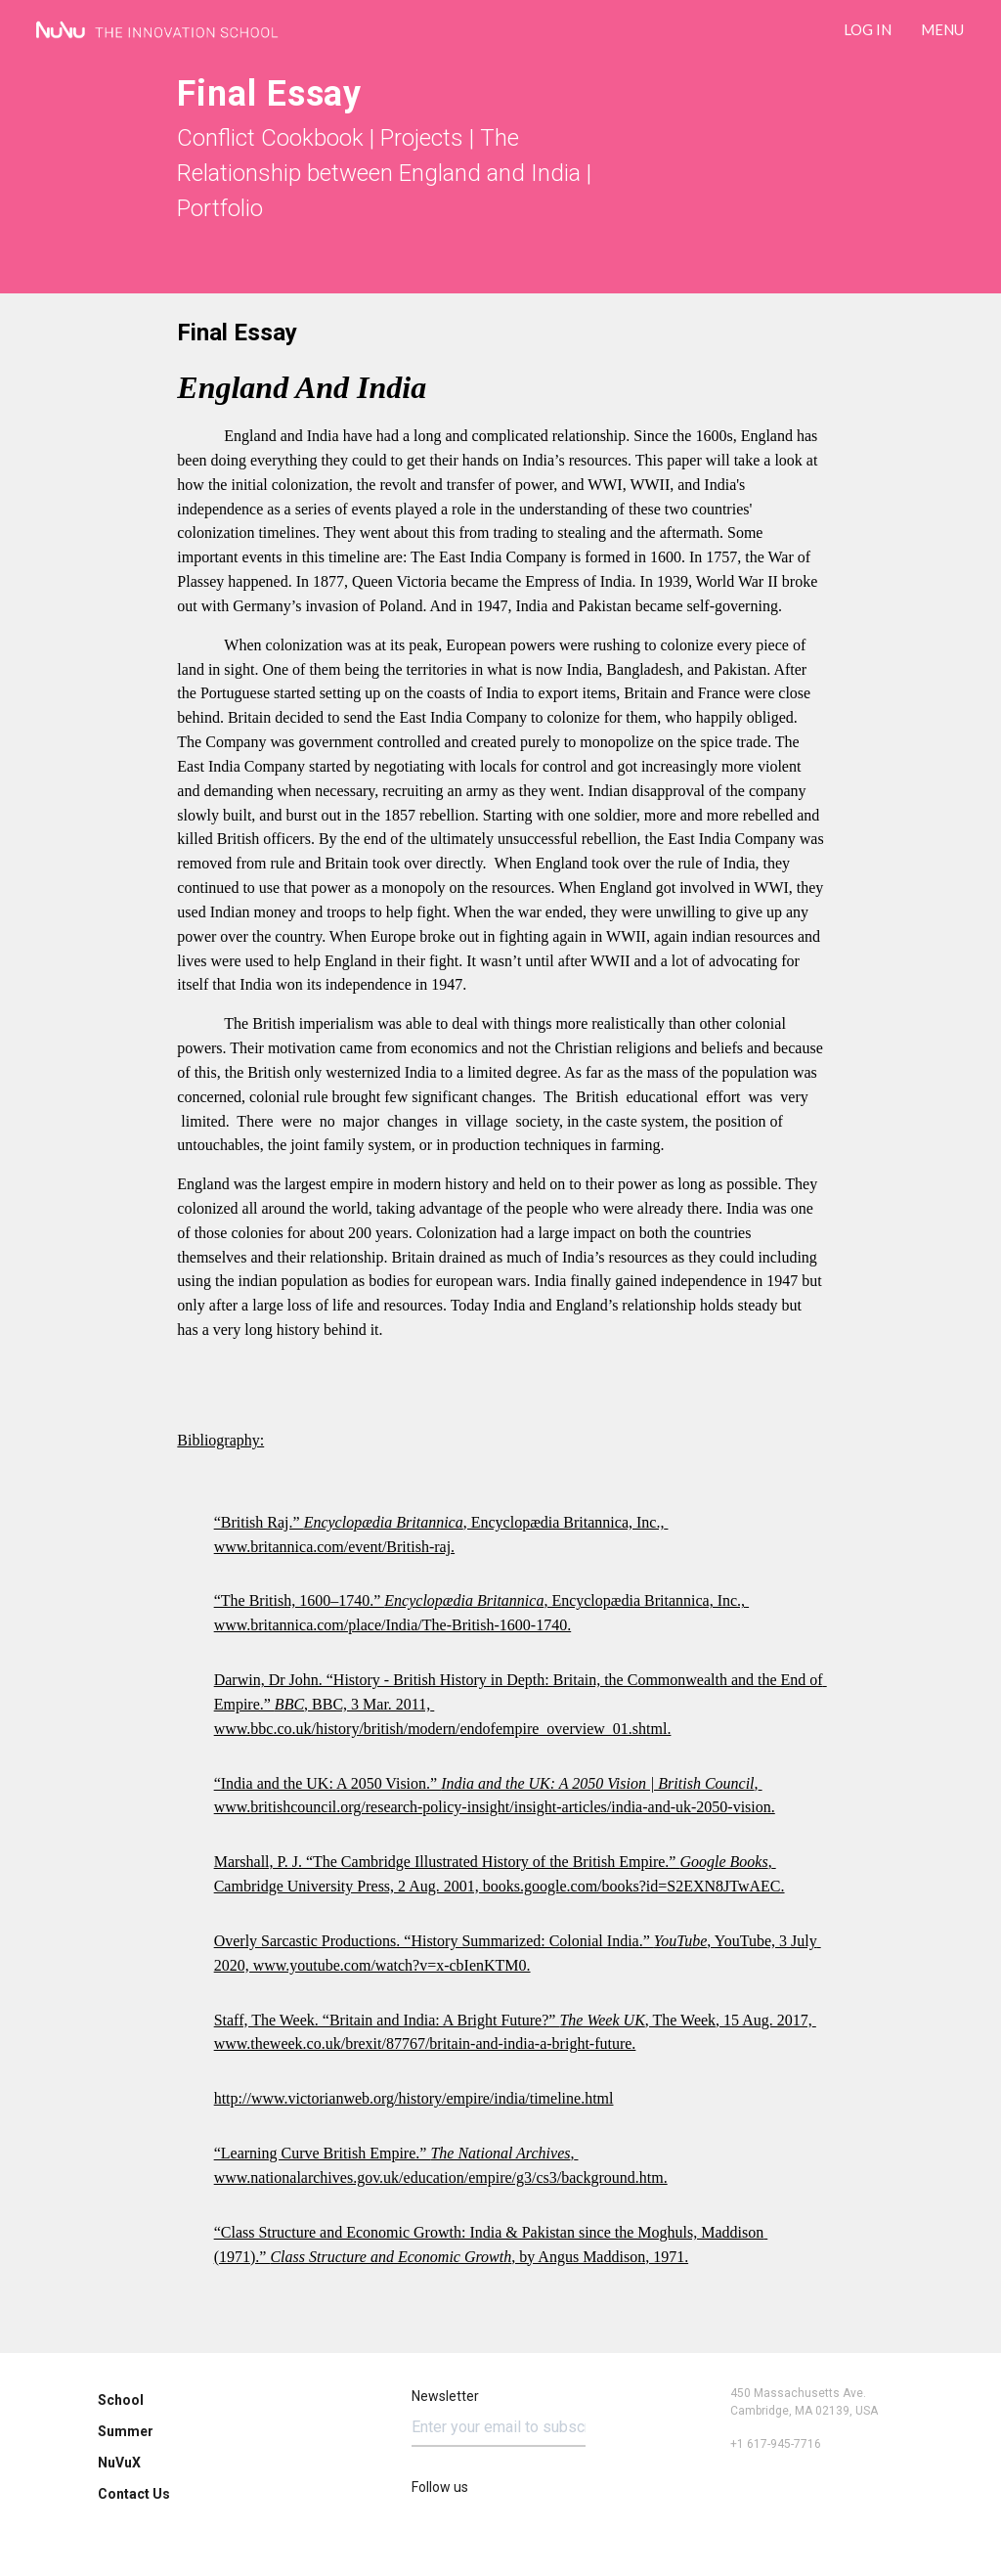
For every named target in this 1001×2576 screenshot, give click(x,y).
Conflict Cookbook (270, 138)
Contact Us (134, 2494)
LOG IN (868, 29)
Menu (942, 29)
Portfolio (220, 208)
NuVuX (119, 2462)
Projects (421, 138)
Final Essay (237, 332)
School (121, 2400)
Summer (125, 2431)
